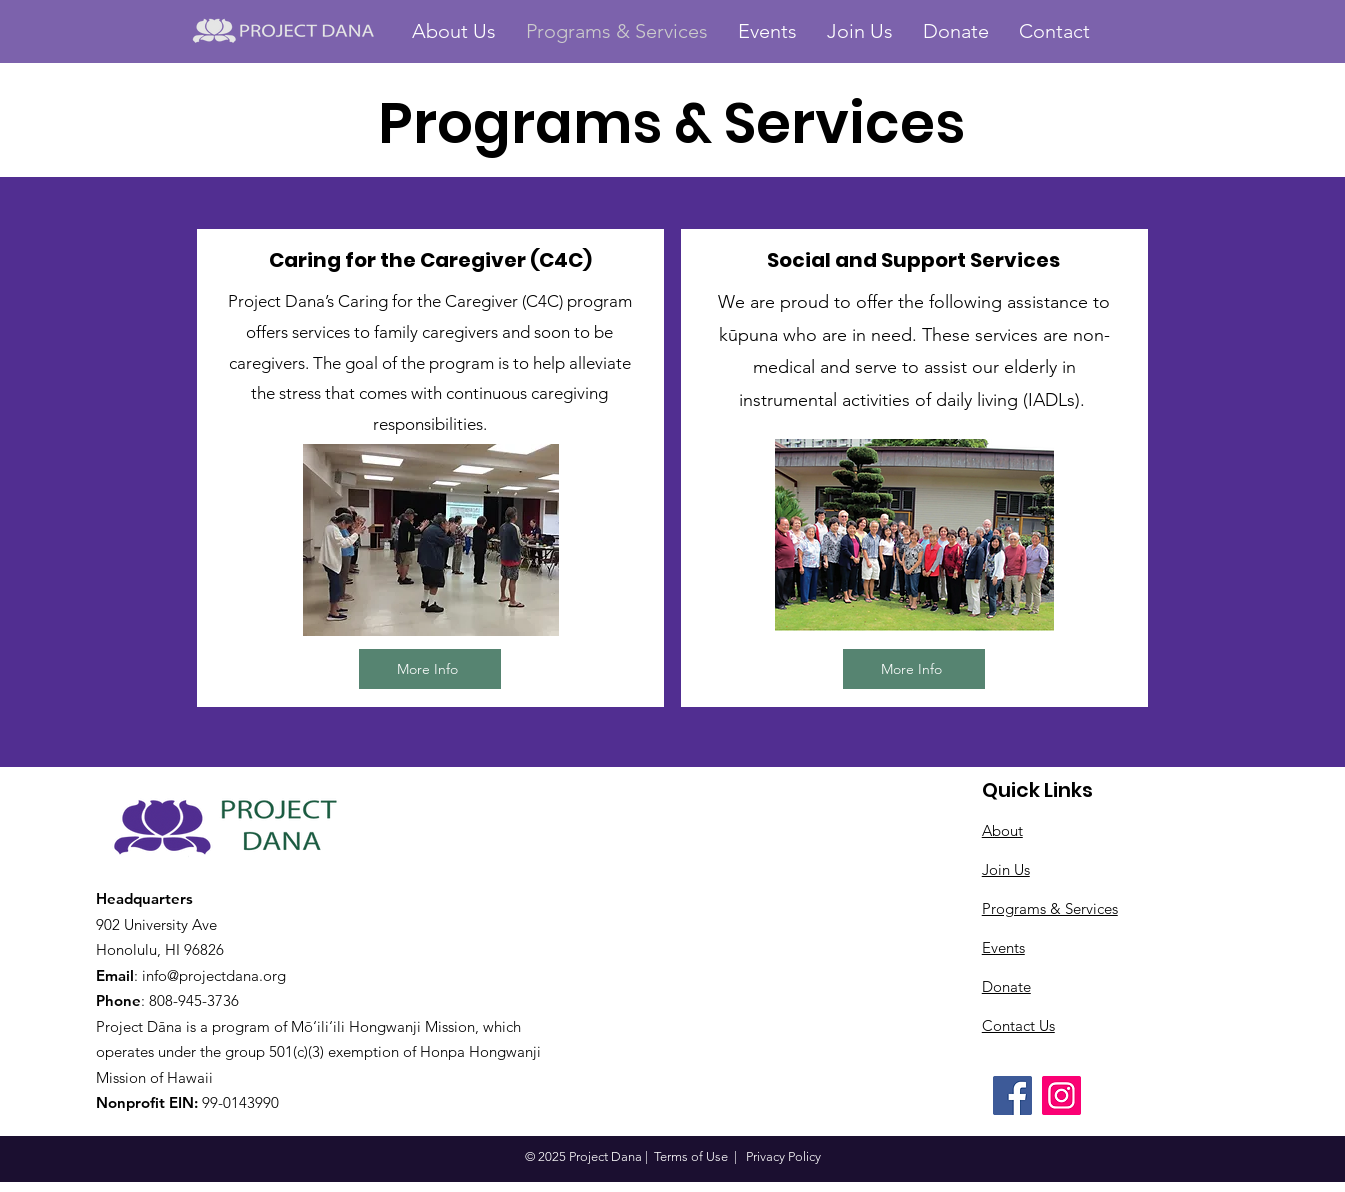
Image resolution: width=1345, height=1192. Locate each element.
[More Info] (430, 669)
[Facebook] (1012, 1095)
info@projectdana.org (214, 975)
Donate (1006, 986)
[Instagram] (1061, 1095)
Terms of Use (691, 1156)
